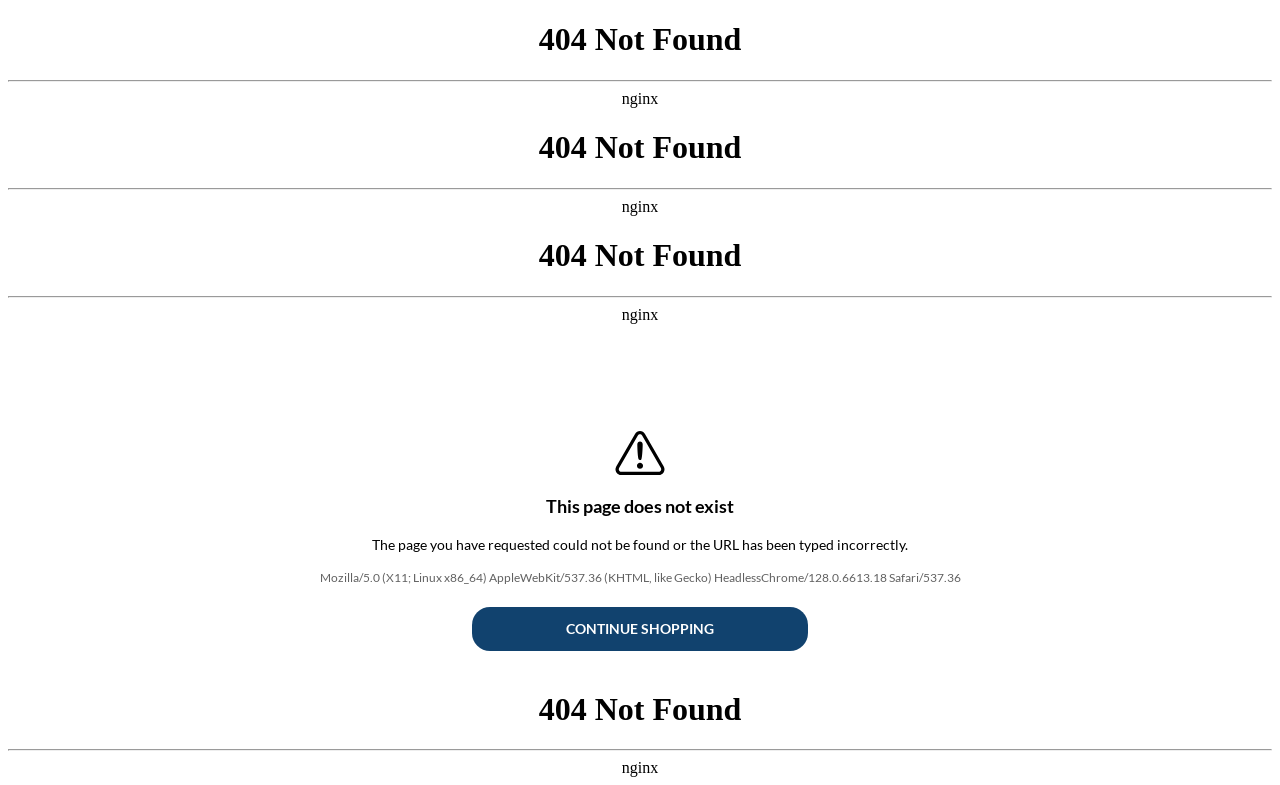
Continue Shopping (640, 628)
